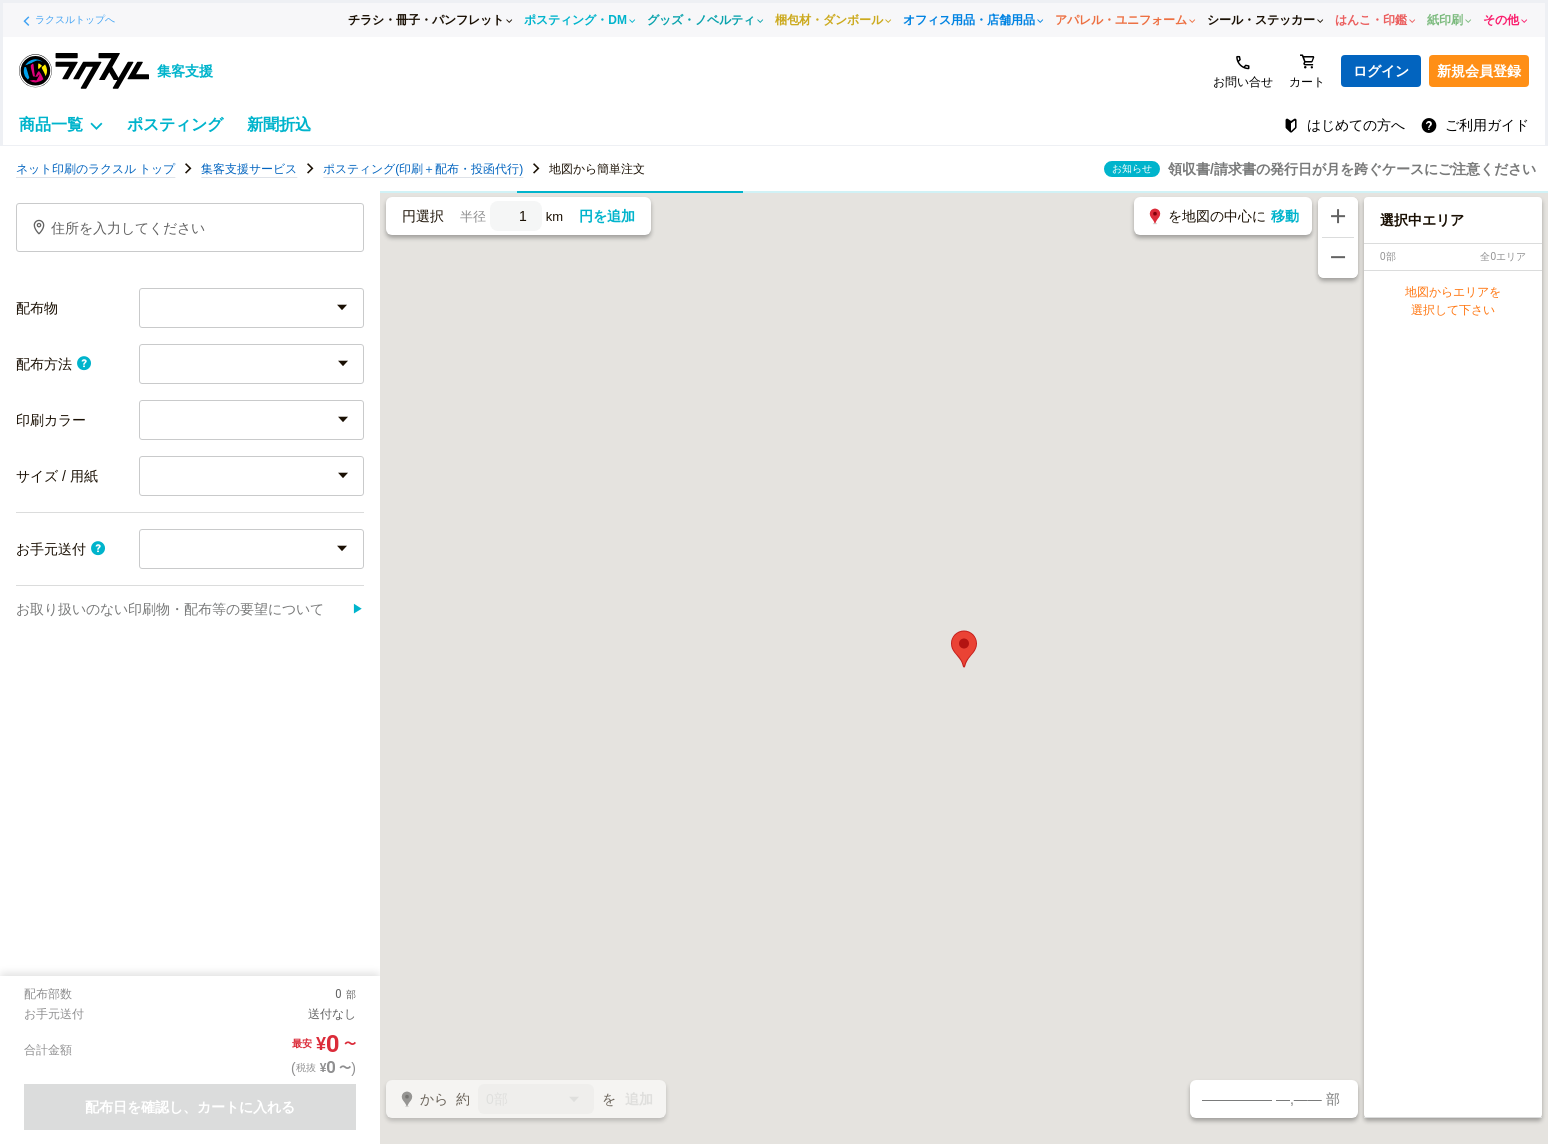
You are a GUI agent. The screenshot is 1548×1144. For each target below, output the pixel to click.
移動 (1285, 216)
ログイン (1381, 71)
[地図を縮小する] (1338, 258)
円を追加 (607, 216)
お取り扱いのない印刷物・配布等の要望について (190, 609)
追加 (639, 1099)
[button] (964, 649)
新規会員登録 (1479, 71)
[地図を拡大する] (1338, 217)
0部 (536, 1100)
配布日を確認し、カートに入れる (190, 1107)
